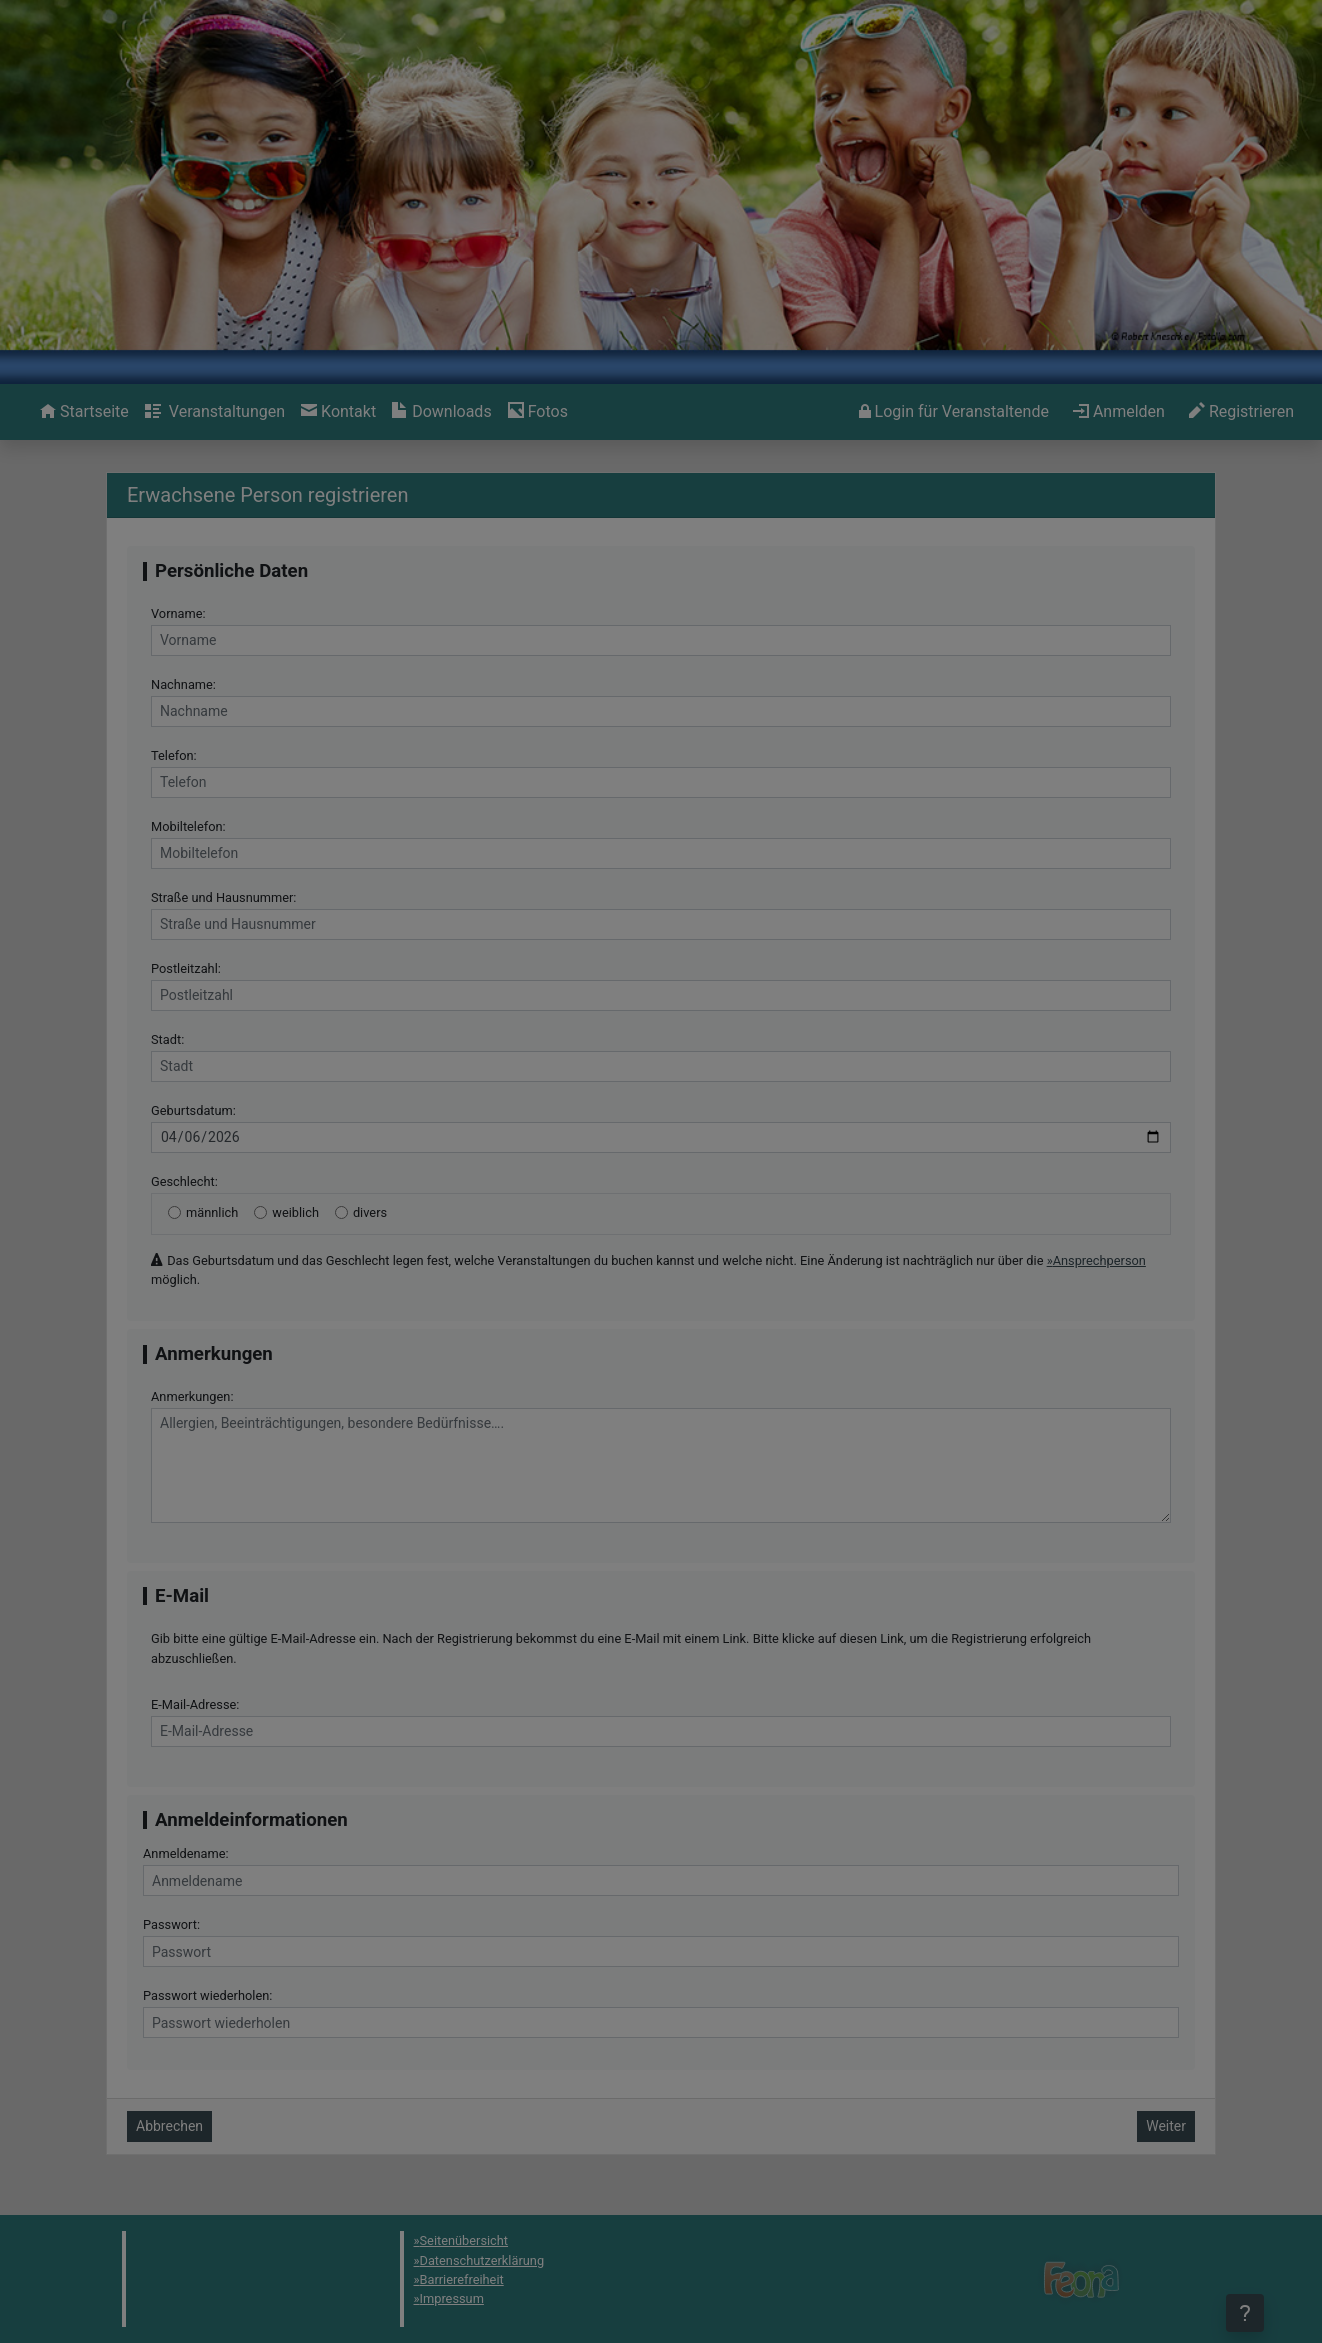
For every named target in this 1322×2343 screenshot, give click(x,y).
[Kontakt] (338, 412)
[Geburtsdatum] (661, 1137)
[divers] (341, 1212)
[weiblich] (260, 1212)
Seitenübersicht (464, 2240)
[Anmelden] (954, 412)
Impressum (452, 2298)
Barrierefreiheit (462, 2279)
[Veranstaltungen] (215, 412)
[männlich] (174, 1212)
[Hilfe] (538, 412)
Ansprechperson (1099, 1260)
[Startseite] (84, 412)
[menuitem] (84, 412)
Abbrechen (169, 2126)
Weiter (1166, 2126)
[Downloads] (441, 412)
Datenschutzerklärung (482, 2260)
